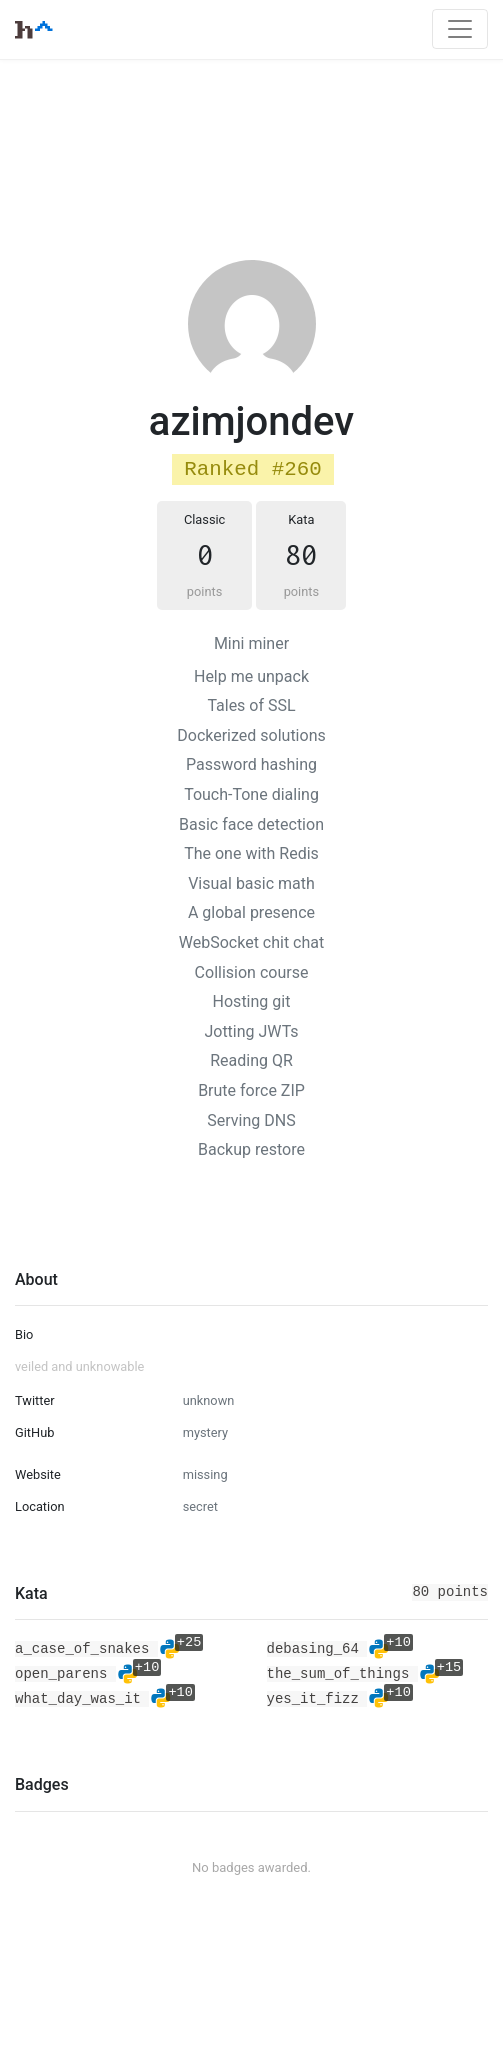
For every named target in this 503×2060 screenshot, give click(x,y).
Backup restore (251, 1149)
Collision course (252, 972)
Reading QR (251, 1060)
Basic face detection (251, 824)
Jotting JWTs (251, 1031)
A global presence (251, 912)
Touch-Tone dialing (251, 794)
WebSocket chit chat (251, 942)
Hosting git (252, 1001)
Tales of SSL (251, 705)
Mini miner (251, 643)
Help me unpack (251, 676)
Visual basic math (251, 883)
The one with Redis (251, 853)
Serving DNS (251, 1120)
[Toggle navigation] (460, 29)
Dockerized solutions (251, 735)
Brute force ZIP (251, 1090)
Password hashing (251, 764)
